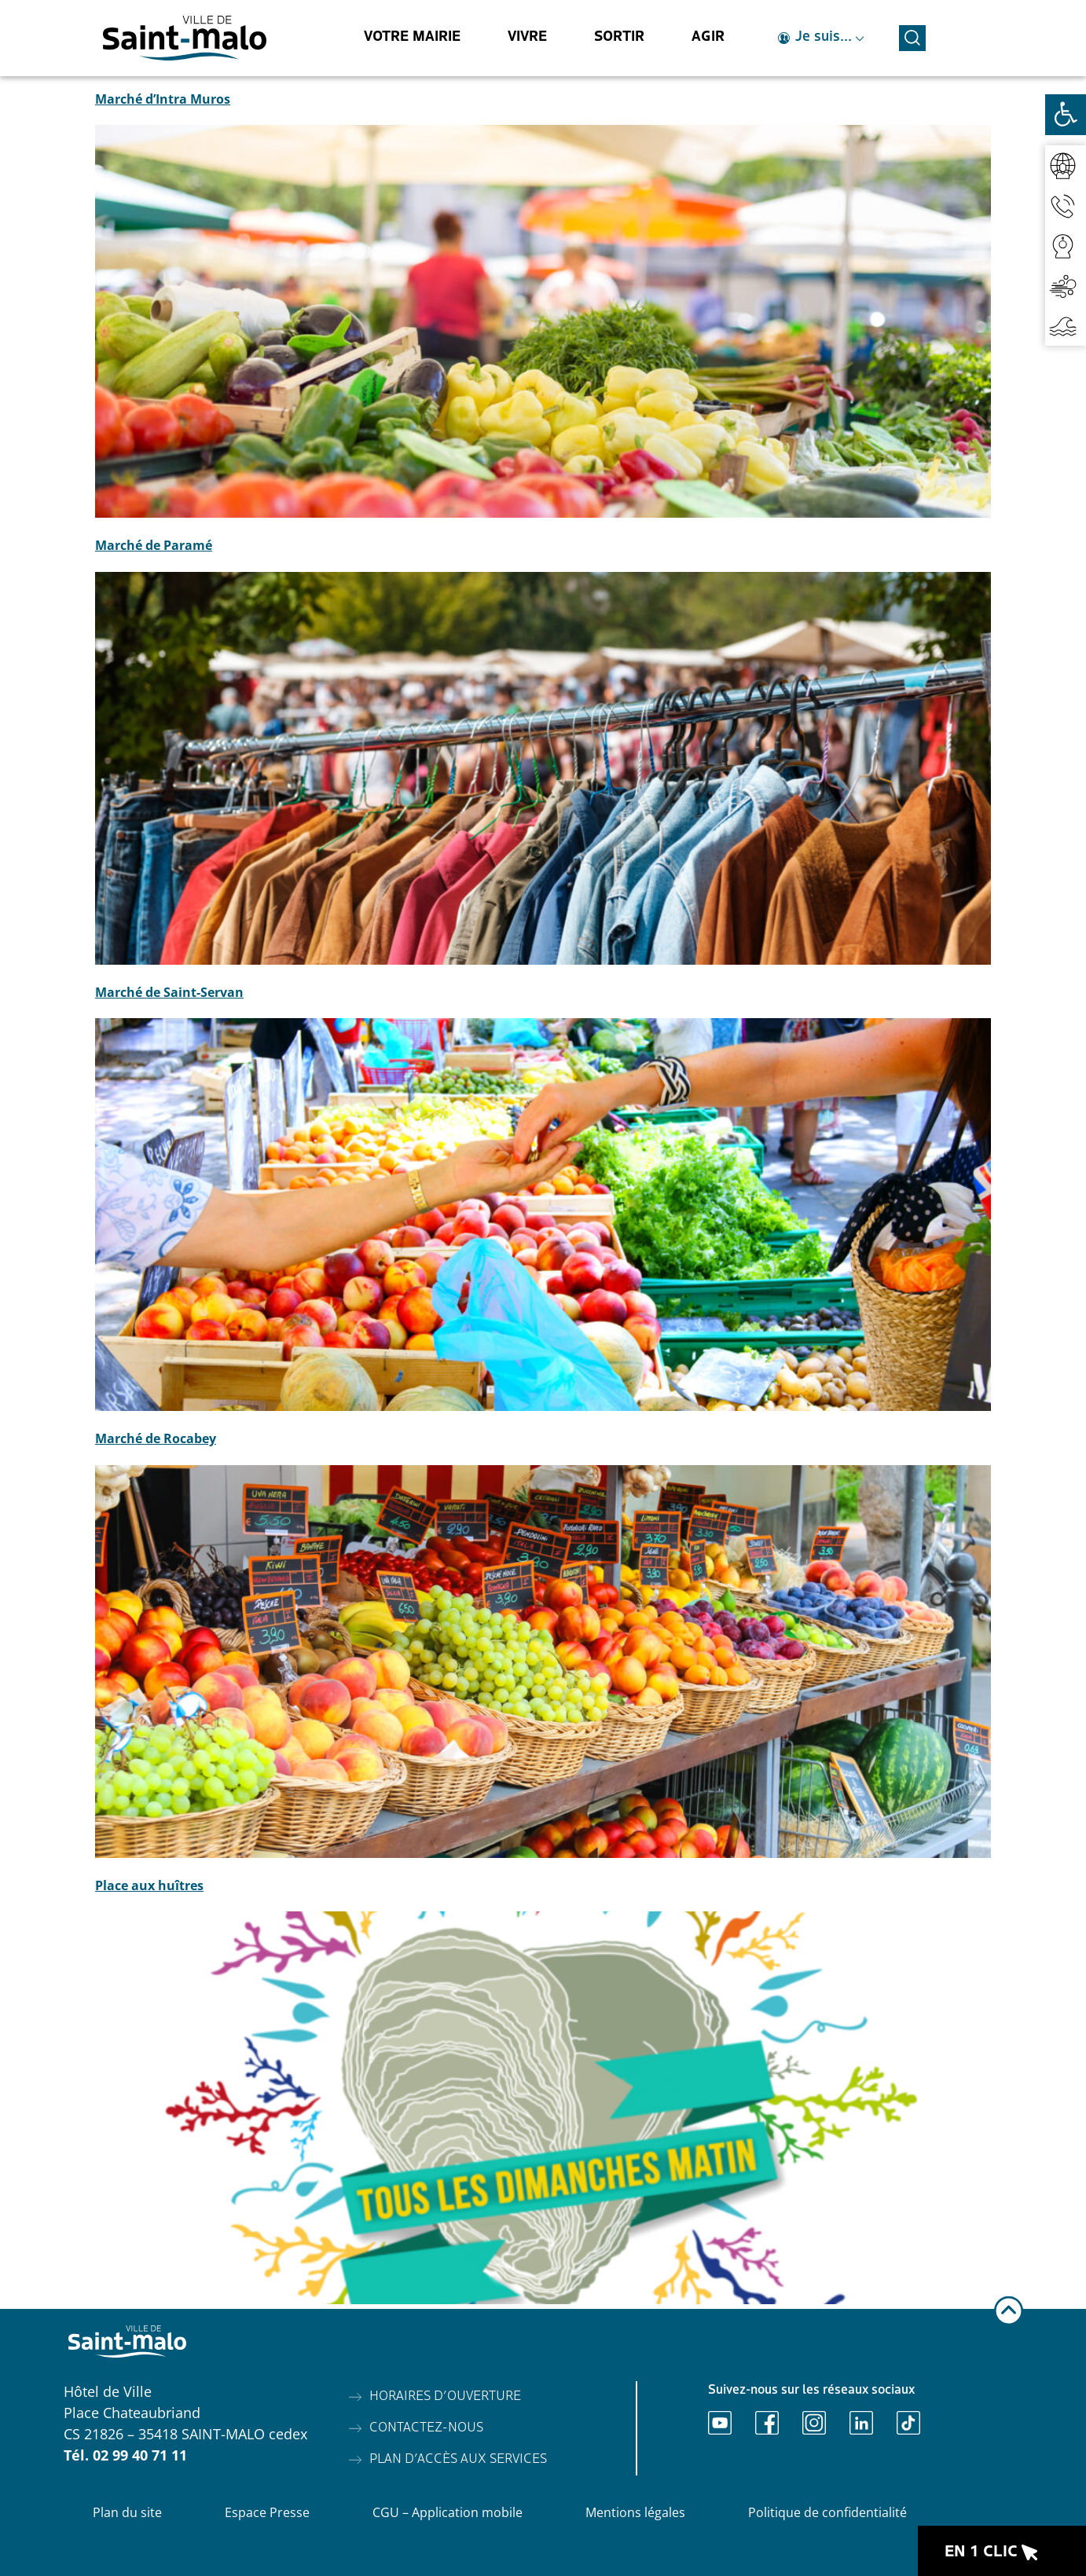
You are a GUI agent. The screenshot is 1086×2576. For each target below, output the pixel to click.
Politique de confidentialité (827, 2512)
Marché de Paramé (153, 545)
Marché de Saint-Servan (169, 992)
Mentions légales (635, 2512)
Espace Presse (267, 2512)
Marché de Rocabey (155, 1438)
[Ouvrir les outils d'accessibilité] (1065, 114)
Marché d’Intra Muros (162, 99)
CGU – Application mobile (447, 2512)
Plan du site (127, 2512)
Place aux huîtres (149, 1885)
